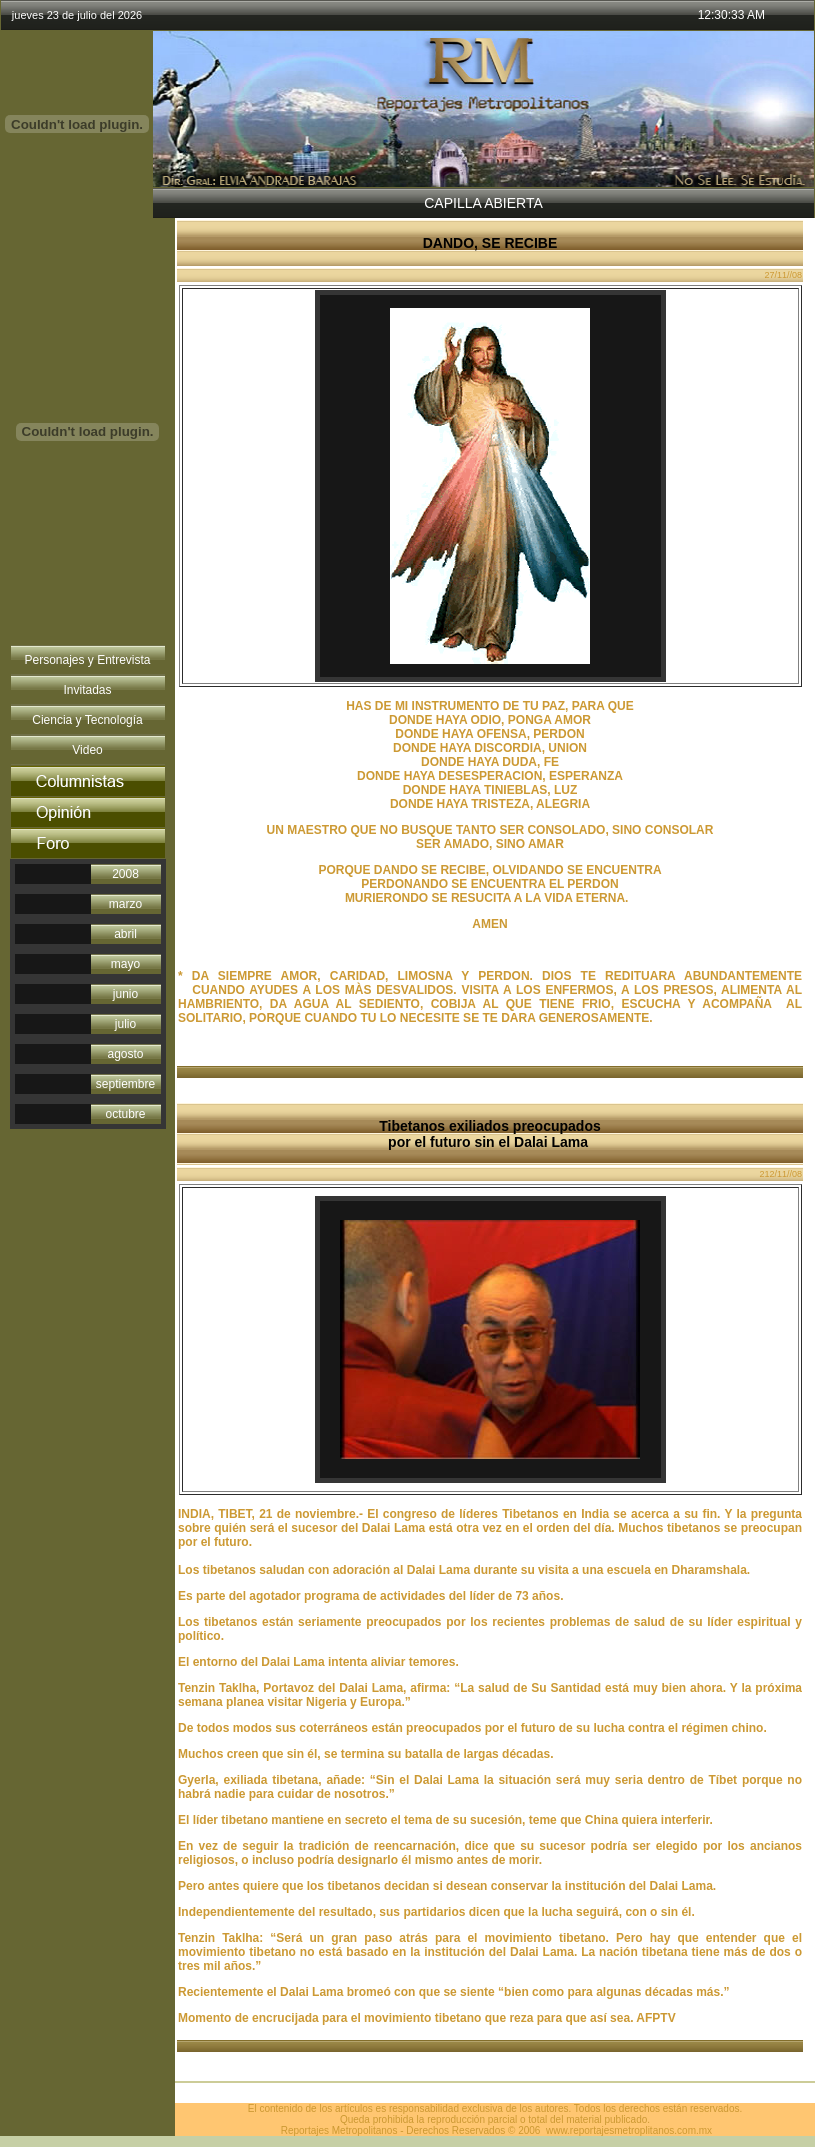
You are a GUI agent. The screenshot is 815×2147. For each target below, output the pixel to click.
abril (125, 934)
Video (87, 750)
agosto (125, 1054)
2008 (125, 874)
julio (125, 1024)
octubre (125, 1114)
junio (125, 994)
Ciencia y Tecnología (87, 720)
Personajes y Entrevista (87, 660)
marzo (125, 904)
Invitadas (87, 690)
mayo (125, 964)
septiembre (125, 1084)
